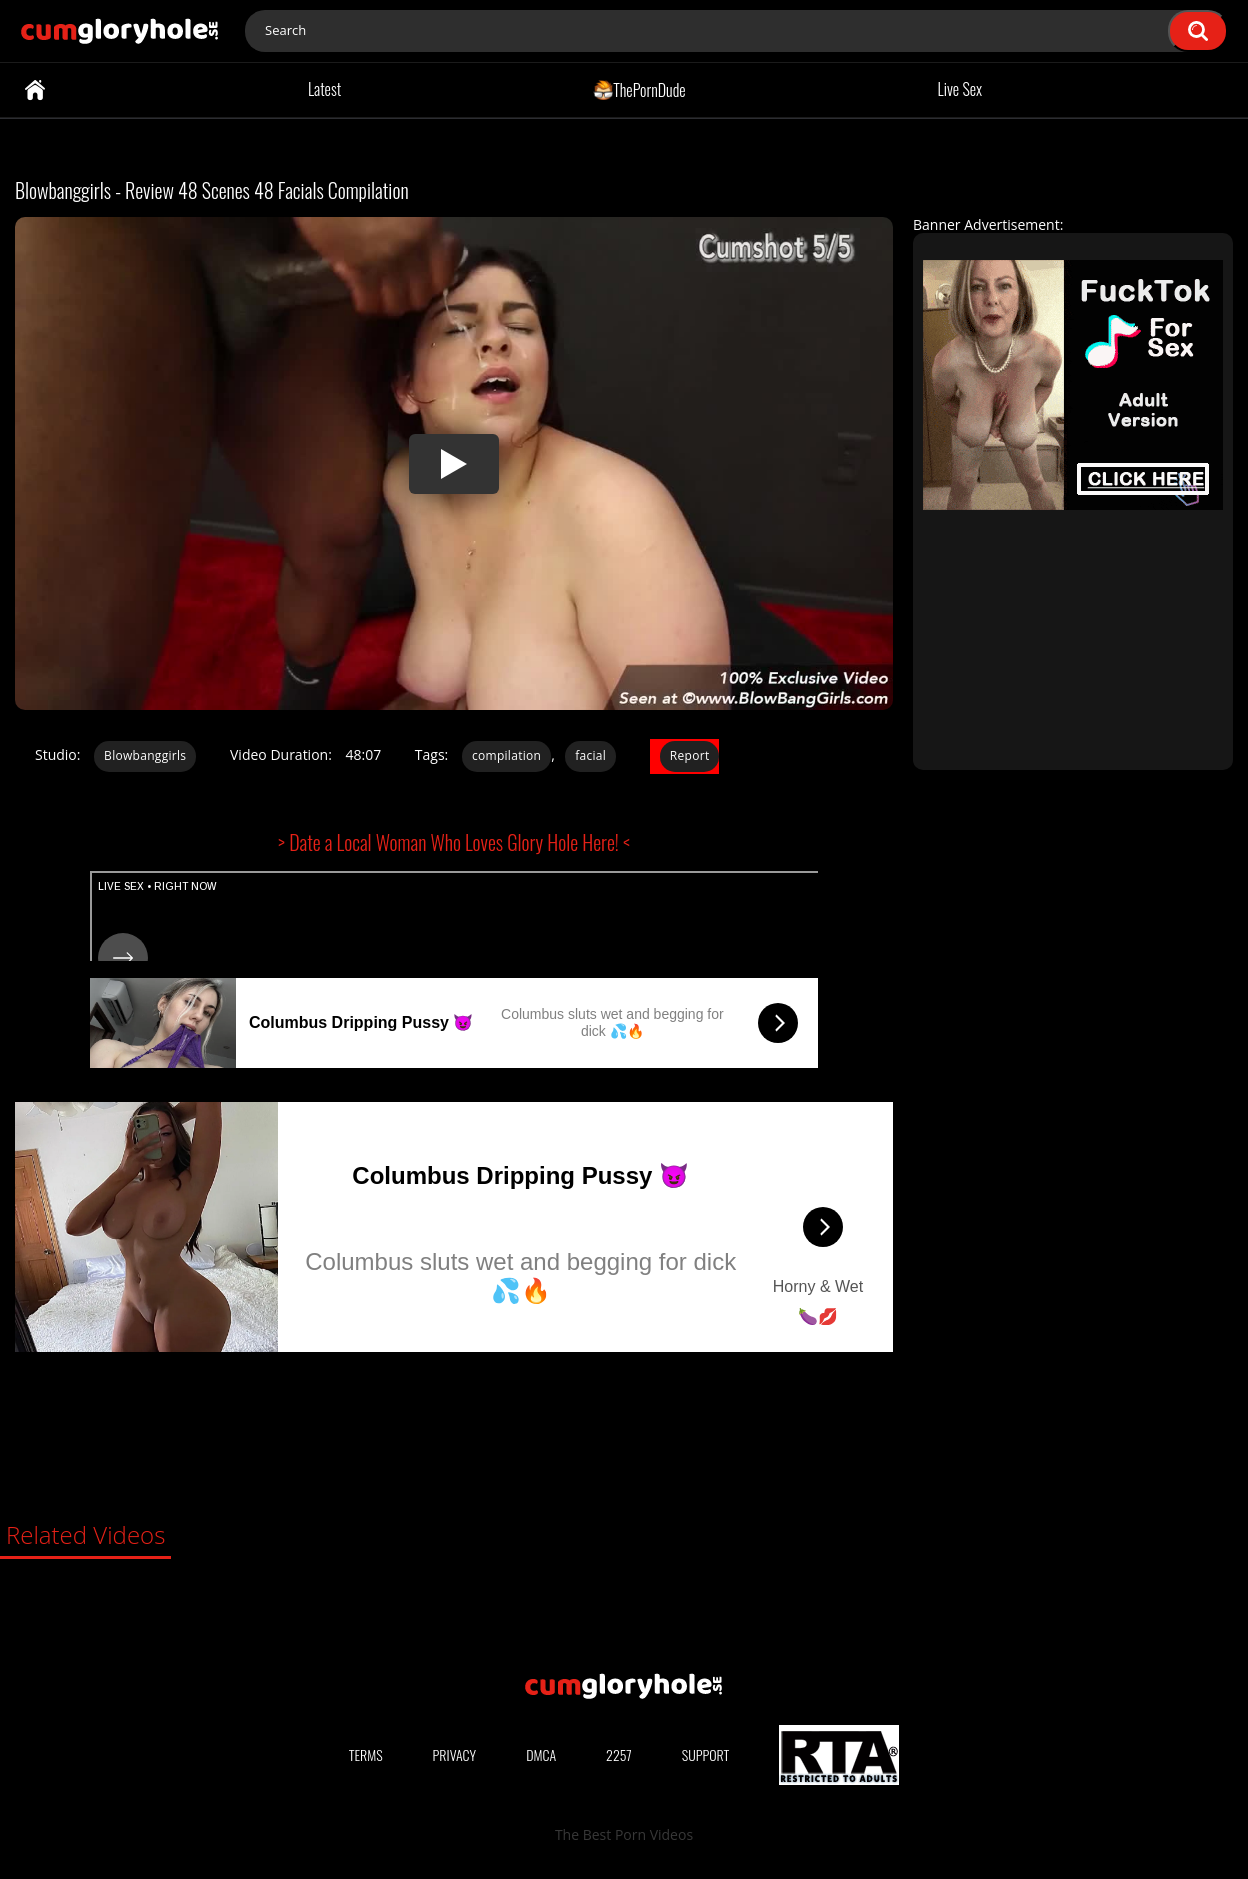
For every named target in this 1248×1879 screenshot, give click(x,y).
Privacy (455, 1754)
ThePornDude (639, 89)
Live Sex (960, 89)
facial (590, 755)
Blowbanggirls (145, 755)
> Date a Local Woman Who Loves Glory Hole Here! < (454, 842)
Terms (366, 1754)
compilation (506, 755)
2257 (619, 1754)
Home (35, 90)
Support (706, 1754)
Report (690, 755)
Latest (324, 89)
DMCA (541, 1754)
